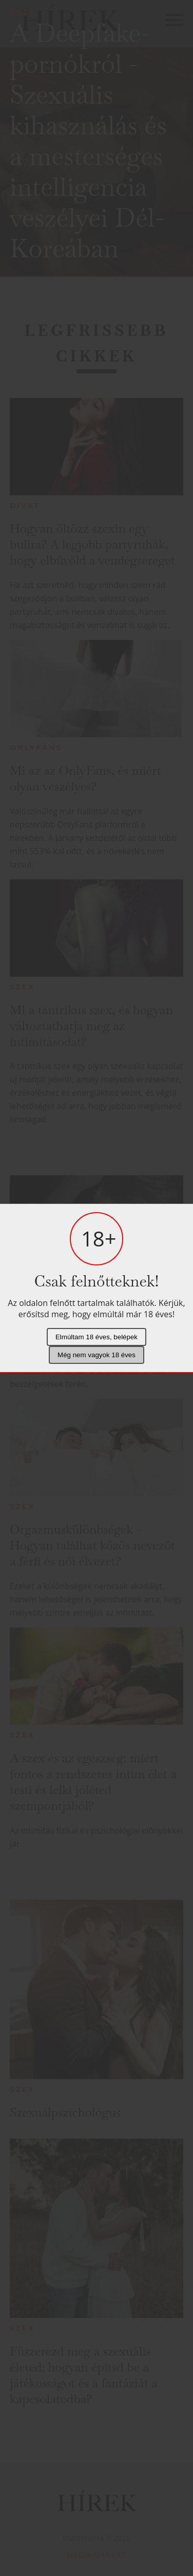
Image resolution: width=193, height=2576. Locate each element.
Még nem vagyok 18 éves (96, 1355)
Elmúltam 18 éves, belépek (96, 1337)
